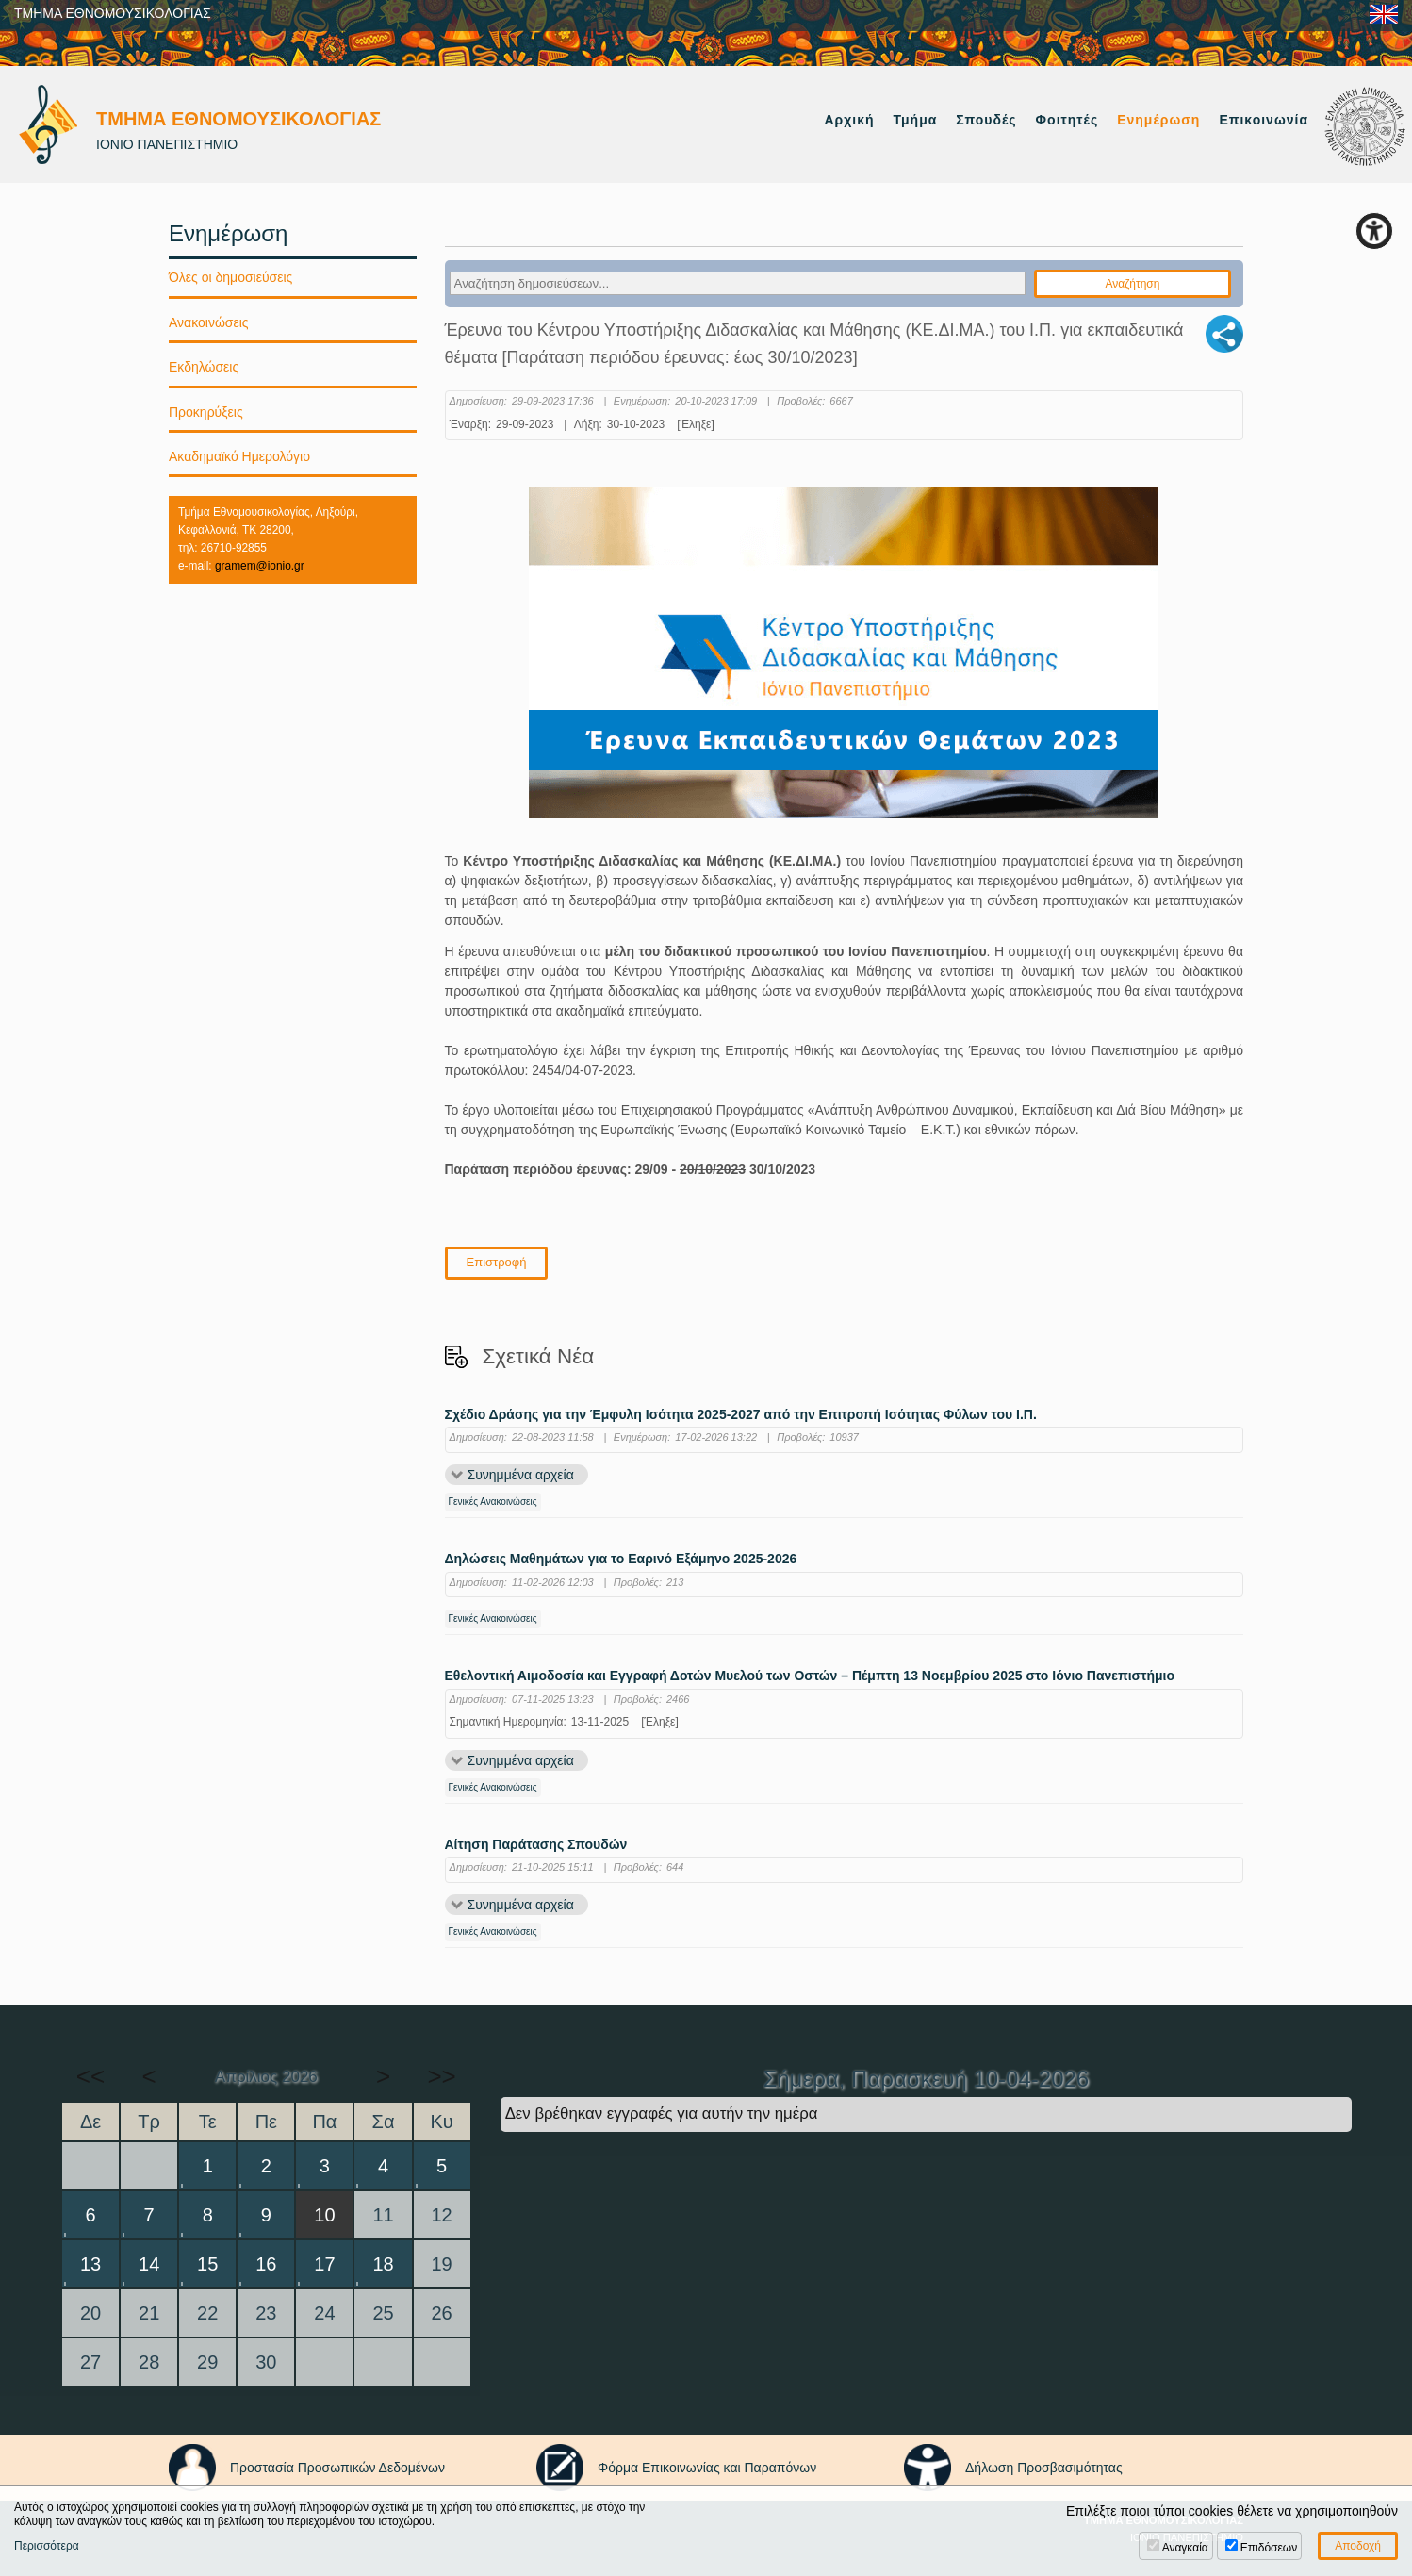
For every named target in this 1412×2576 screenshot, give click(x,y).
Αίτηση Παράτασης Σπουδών (536, 1845)
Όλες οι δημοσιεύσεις (230, 277)
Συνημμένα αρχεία (521, 1474)
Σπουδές (986, 119)
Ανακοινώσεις (209, 322)
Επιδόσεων (1268, 2547)
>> (441, 2076)
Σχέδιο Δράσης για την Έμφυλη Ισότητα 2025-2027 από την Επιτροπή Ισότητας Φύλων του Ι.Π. (741, 1415)
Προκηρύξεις (206, 412)
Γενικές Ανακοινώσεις (493, 1501)
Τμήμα (916, 119)
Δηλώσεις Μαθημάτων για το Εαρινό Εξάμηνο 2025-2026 (621, 1559)
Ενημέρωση (1158, 119)
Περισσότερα (46, 2545)
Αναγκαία (1185, 2547)
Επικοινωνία (1263, 119)
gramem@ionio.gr (259, 565)
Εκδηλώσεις (203, 366)
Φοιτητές (1067, 119)
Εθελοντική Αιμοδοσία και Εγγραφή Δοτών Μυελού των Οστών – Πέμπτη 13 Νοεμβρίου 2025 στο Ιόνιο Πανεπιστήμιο (809, 1676)
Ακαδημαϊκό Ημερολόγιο (239, 456)
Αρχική (849, 119)
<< (90, 2076)
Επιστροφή (497, 1262)
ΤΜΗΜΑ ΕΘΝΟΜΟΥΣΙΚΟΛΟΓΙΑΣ (112, 13)
